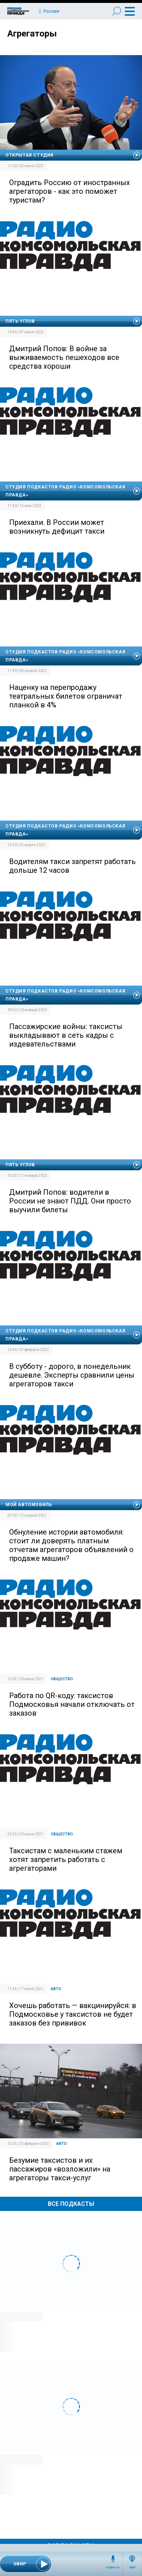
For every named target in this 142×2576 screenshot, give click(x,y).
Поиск (116, 11)
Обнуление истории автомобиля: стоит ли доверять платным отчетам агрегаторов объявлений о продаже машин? (71, 1545)
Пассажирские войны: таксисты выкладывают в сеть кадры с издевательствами (65, 1035)
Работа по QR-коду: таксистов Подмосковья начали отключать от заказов (72, 1704)
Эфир (132, 2567)
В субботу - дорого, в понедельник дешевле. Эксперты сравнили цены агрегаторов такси (71, 1375)
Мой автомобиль (28, 1504)
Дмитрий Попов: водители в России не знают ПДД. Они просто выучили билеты (70, 1201)
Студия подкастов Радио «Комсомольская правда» (65, 491)
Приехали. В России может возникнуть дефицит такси (56, 526)
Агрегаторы (32, 33)
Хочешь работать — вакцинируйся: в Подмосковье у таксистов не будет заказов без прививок (72, 2014)
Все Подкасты (71, 2203)
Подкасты (113, 2567)
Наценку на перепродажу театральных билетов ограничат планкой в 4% (65, 696)
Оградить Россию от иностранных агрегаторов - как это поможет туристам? (69, 191)
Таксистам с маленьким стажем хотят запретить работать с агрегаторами (65, 1859)
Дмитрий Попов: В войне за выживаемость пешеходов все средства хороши (64, 357)
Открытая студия (29, 155)
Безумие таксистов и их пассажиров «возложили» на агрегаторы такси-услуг (59, 2169)
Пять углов (20, 321)
